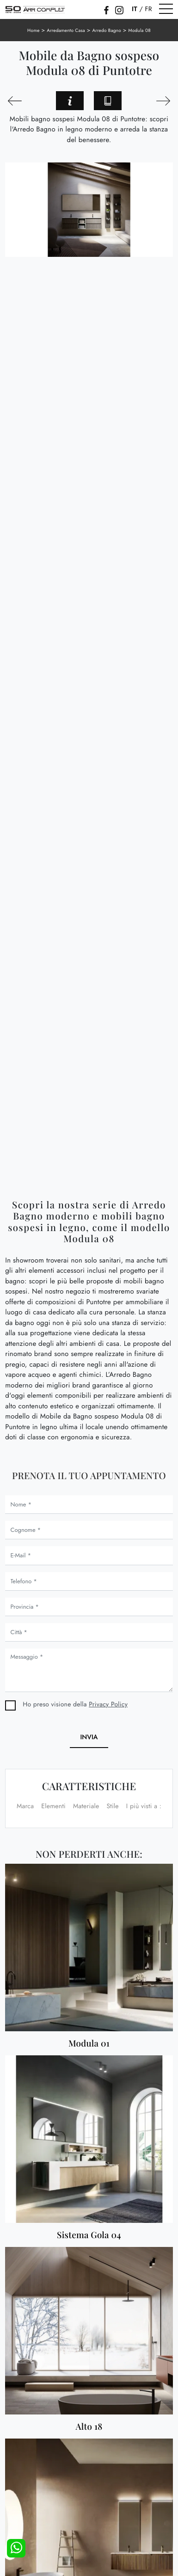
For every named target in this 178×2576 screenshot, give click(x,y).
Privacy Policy (108, 1704)
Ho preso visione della (75, 1704)
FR (148, 9)
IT (134, 9)
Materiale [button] (86, 1806)
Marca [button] (25, 1806)
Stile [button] (112, 1806)
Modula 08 (140, 30)
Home (33, 30)
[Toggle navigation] (166, 9)
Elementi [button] (53, 1806)
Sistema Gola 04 (89, 2235)
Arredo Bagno (106, 30)
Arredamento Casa (66, 30)
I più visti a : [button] (143, 1806)
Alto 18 (89, 2426)
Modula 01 (89, 2043)
